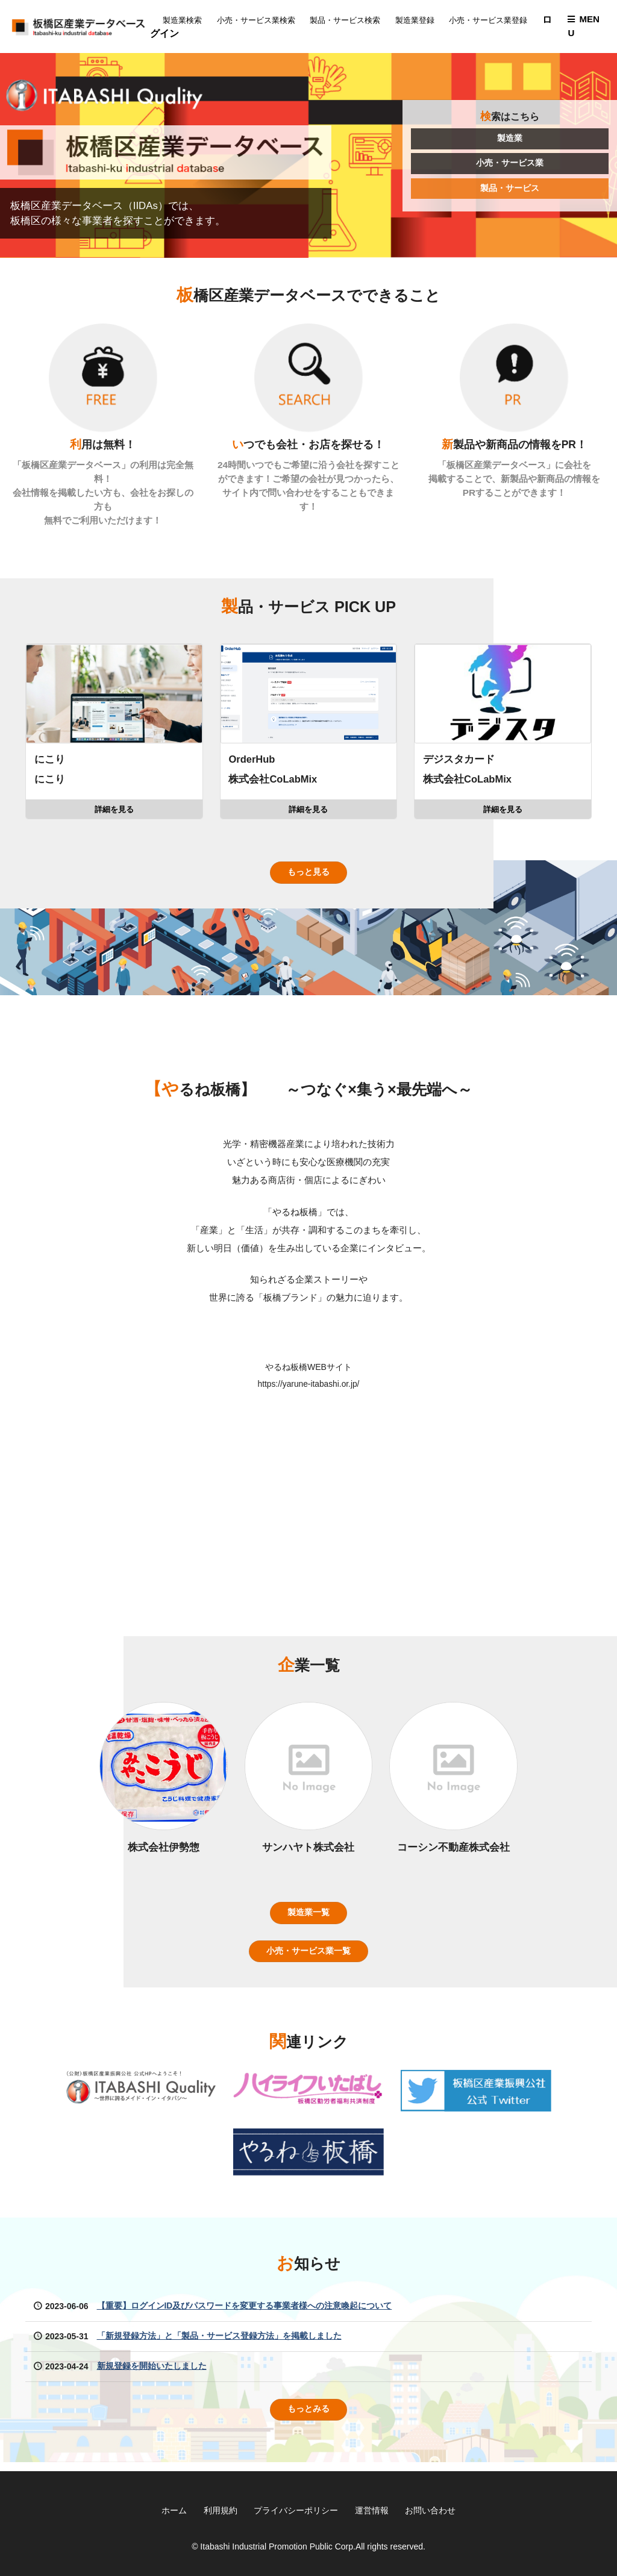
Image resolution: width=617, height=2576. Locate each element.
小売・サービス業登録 (493, 20)
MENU (583, 27)
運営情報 (372, 2510)
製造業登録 (419, 20)
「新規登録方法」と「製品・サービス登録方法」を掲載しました (219, 2343)
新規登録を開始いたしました (152, 2373)
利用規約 (220, 2510)
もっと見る (308, 877)
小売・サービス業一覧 (308, 1958)
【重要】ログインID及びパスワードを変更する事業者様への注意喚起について (244, 2313)
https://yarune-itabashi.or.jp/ (308, 1389)
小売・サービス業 (509, 165)
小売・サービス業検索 (261, 20)
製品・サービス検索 (350, 20)
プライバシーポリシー (296, 2510)
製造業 (509, 140)
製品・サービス (509, 190)
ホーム (173, 2510)
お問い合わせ (431, 2510)
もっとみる (308, 2417)
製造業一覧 (308, 1919)
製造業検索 (187, 20)
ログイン (187, 33)
